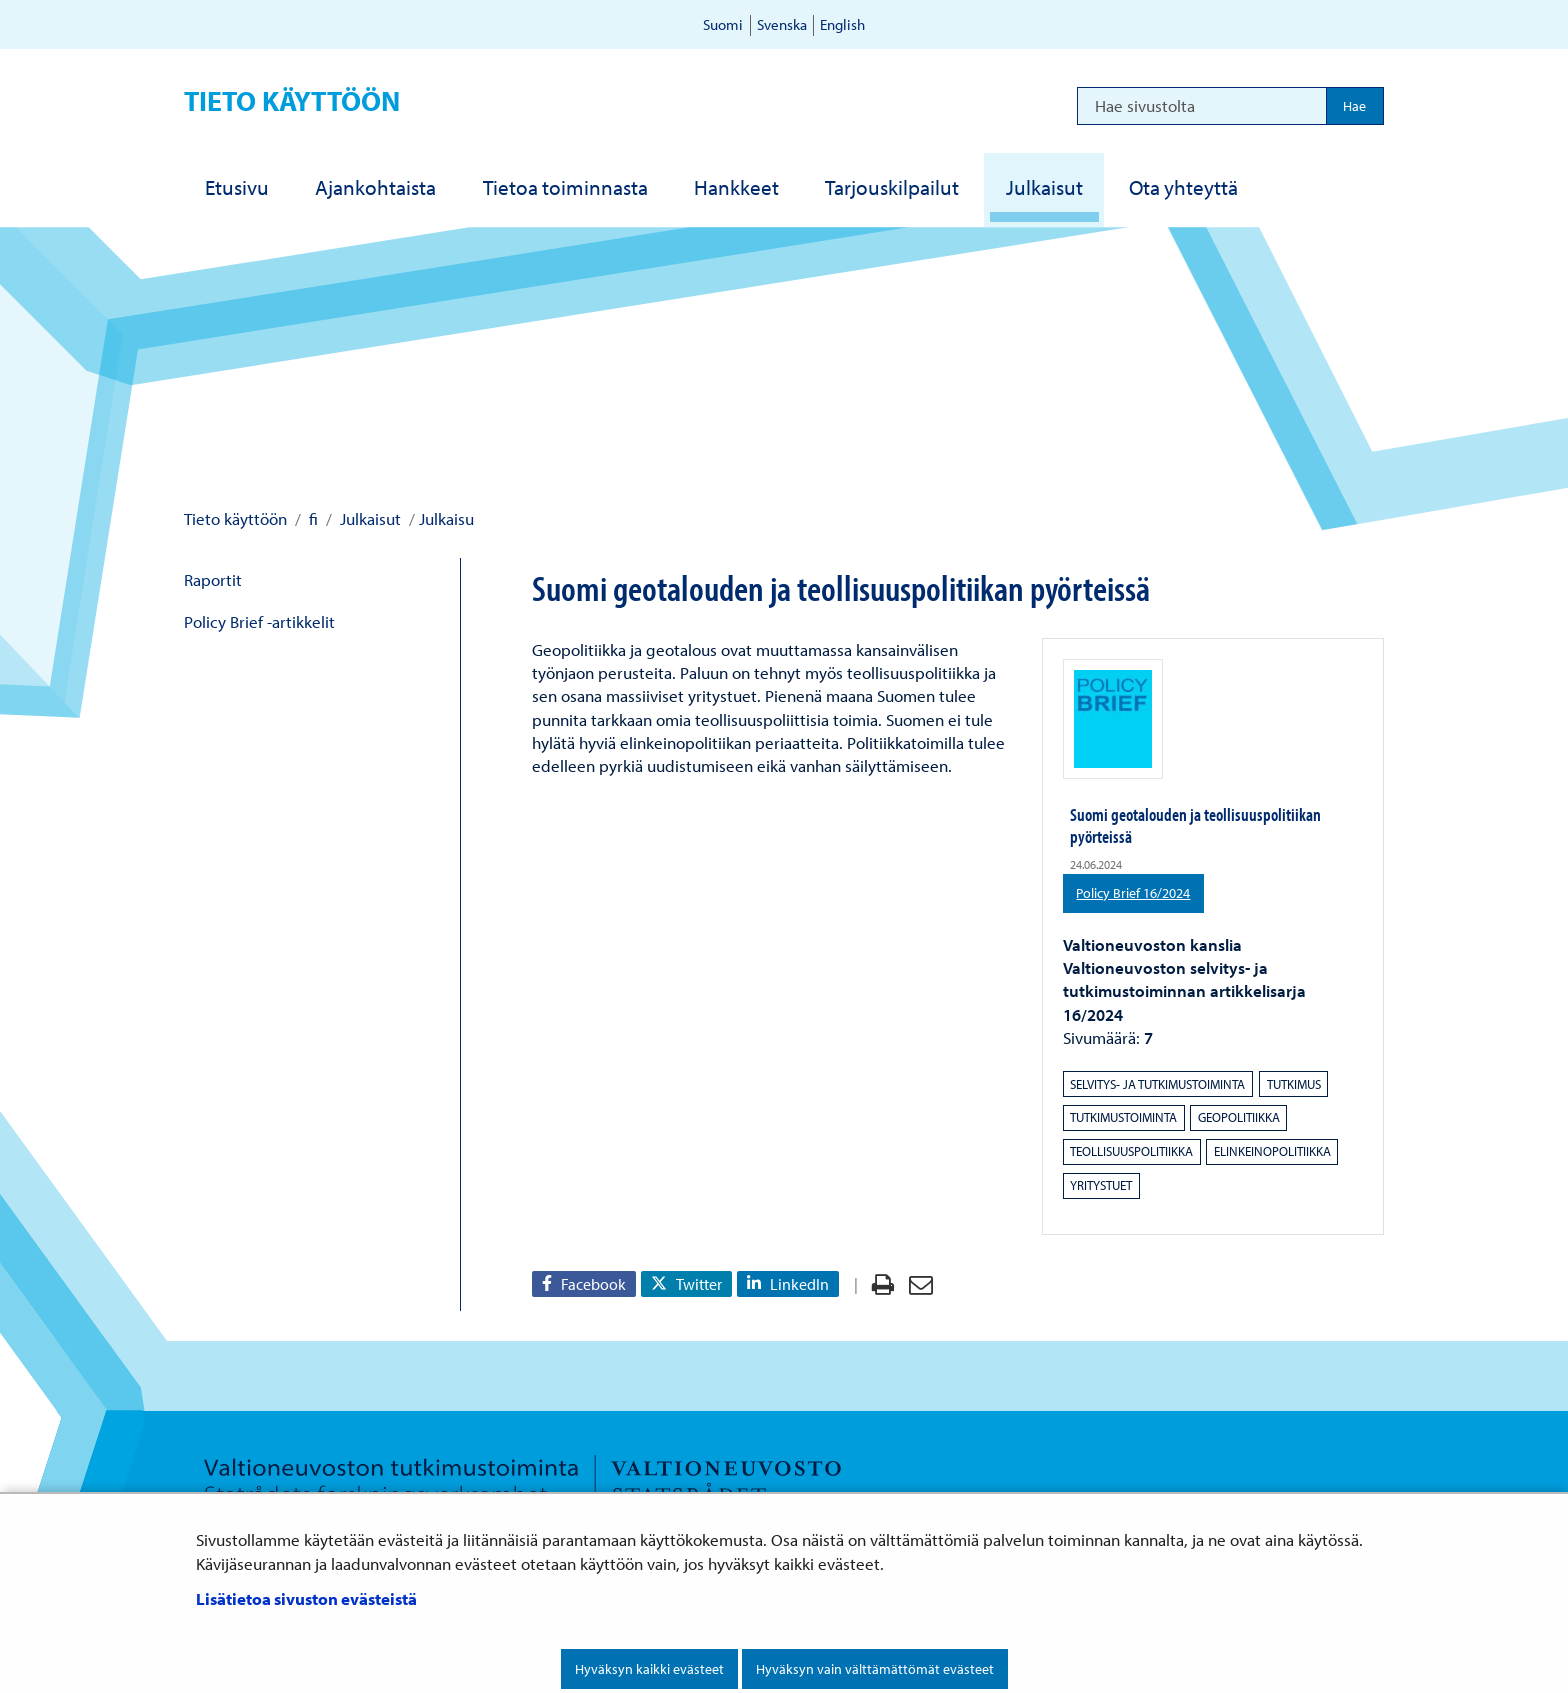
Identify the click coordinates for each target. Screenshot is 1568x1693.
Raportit (213, 579)
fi (311, 518)
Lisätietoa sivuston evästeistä (306, 1598)
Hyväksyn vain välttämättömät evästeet (875, 1669)
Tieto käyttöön (292, 100)
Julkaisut (368, 518)
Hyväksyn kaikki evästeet (649, 1669)
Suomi (723, 24)
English (842, 24)
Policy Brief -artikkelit (259, 621)
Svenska (782, 24)
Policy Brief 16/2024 (1140, 892)
